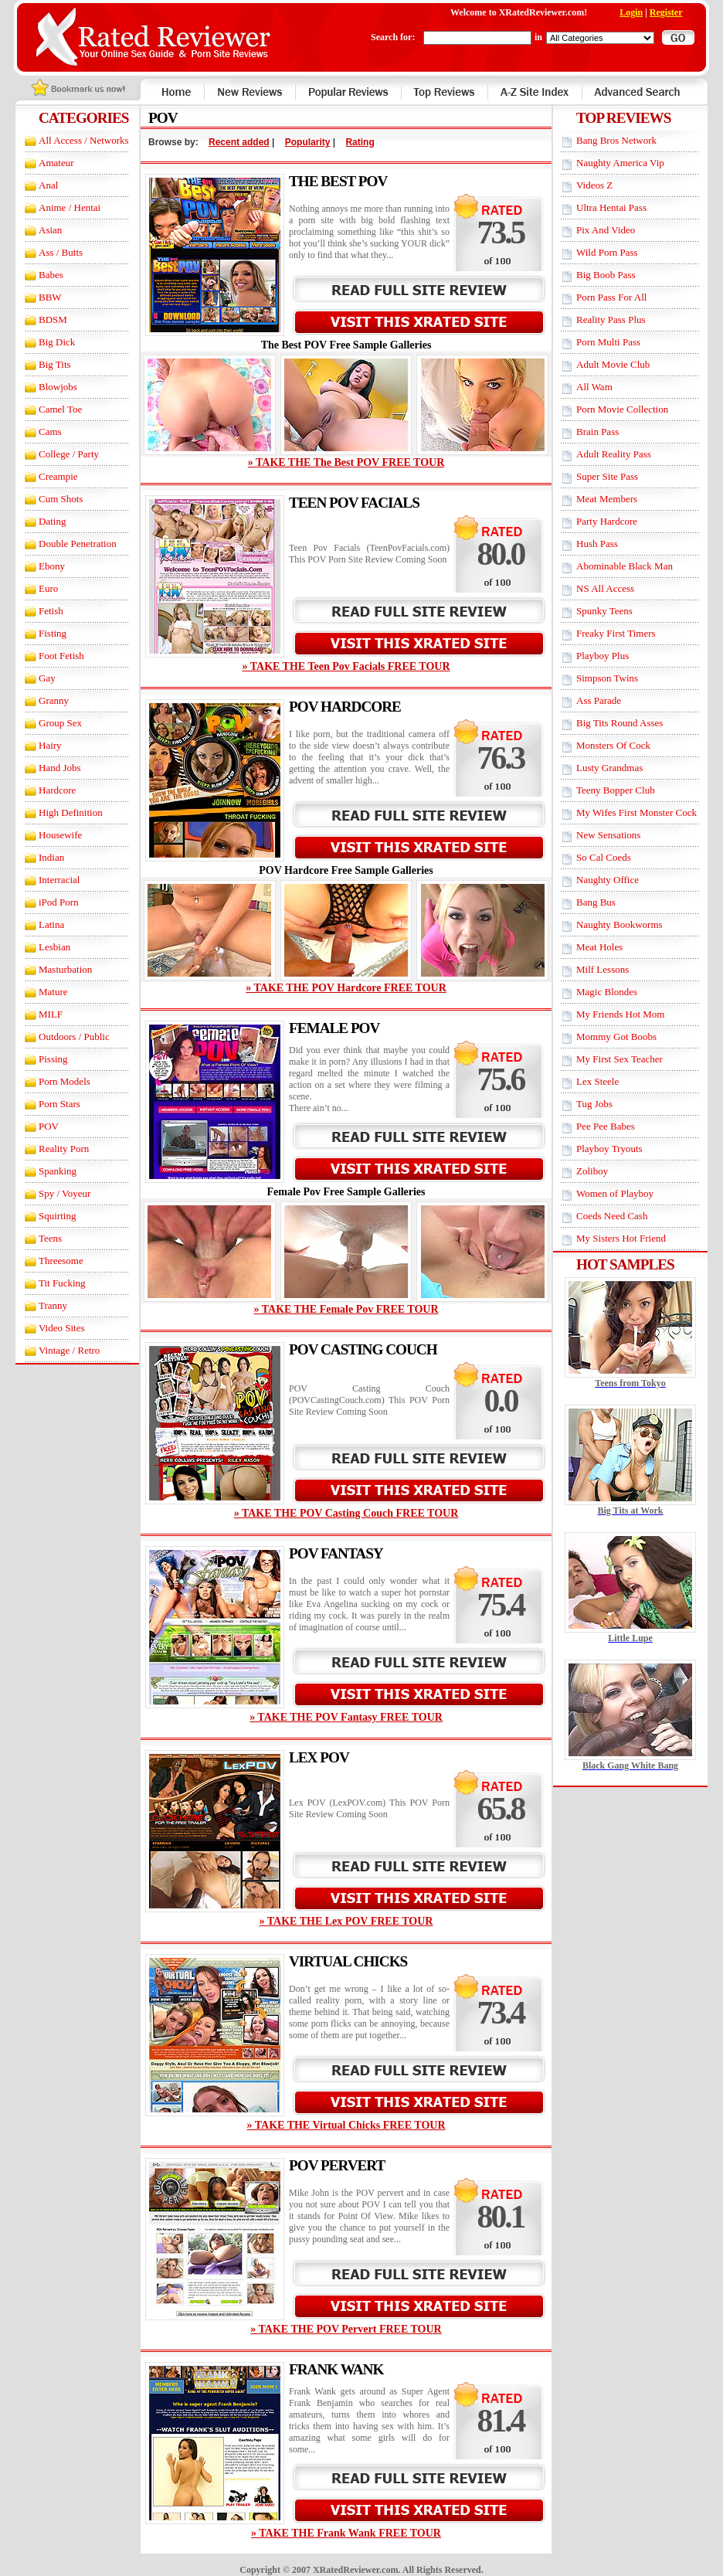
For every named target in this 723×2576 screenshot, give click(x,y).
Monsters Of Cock (613, 745)
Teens (50, 1238)
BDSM (53, 319)
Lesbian (54, 947)
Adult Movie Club (613, 364)
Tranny (53, 1305)
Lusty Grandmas (609, 767)
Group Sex (60, 723)
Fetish (51, 611)
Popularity (308, 142)
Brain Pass (597, 431)
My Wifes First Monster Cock (636, 812)
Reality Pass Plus (611, 319)
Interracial (59, 879)
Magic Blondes (606, 991)
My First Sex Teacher (619, 1059)
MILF (51, 1014)
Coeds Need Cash (611, 1216)
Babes (51, 274)
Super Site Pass (607, 476)
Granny (54, 700)
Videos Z (594, 185)
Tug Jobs (594, 1104)
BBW (50, 297)
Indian (51, 857)
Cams (50, 431)
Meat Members (606, 499)
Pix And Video (605, 230)
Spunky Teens (604, 611)
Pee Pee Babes (605, 1126)
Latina (51, 924)
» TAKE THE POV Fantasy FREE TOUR (346, 1717)
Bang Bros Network (616, 140)
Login (631, 12)
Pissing (53, 1059)
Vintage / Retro (69, 1350)
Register (666, 12)
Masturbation (65, 969)
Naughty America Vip (620, 162)
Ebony (52, 566)
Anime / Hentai (69, 207)
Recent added (239, 142)
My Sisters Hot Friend (621, 1238)
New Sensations (608, 835)
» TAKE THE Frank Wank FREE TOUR (346, 2533)
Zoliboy (592, 1171)
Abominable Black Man (624, 566)
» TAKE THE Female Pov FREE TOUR (345, 1309)
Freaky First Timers (616, 633)
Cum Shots (61, 499)
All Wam (594, 387)
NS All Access (605, 588)
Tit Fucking (62, 1283)
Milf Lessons (602, 969)
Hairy (50, 745)
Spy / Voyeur (64, 1193)
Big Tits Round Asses (619, 723)
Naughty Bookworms (619, 924)
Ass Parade (598, 700)
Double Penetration (78, 543)
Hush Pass (597, 543)
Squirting (57, 1216)
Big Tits (55, 364)
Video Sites (62, 1328)
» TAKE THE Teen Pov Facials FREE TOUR (346, 666)
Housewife (60, 835)
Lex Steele (597, 1081)
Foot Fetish (61, 655)
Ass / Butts (61, 252)
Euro (48, 588)
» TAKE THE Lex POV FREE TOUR (346, 1921)
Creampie (58, 476)
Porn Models (64, 1081)
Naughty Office (607, 879)
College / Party (69, 454)
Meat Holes (599, 947)
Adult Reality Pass (613, 454)
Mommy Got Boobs (616, 1036)
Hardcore (57, 790)
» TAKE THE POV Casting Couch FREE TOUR (346, 1513)
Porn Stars (59, 1104)
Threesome (61, 1260)
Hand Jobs (60, 767)
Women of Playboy (614, 1193)
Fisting (52, 633)
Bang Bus (596, 902)
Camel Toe (60, 409)
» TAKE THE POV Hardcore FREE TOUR (346, 988)
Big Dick (57, 342)
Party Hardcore (606, 521)
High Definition (71, 812)
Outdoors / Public (74, 1036)
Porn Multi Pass (608, 342)
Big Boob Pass (606, 274)
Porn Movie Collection (622, 409)
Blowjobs (58, 387)
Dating (52, 521)
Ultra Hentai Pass (611, 207)
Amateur (56, 162)
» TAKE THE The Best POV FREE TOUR (346, 462)
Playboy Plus (602, 655)
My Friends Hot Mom (620, 1014)
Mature (53, 991)
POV (49, 1126)
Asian (50, 230)
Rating (359, 142)
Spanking (57, 1171)
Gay (47, 678)
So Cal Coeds (603, 857)
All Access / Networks (84, 140)
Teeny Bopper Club (615, 790)
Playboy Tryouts (609, 1148)
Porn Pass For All (611, 297)
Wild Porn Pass (607, 252)
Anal (48, 185)
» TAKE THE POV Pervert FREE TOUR (345, 2329)
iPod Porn (59, 902)
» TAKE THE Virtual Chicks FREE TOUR (346, 2125)
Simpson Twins (607, 678)
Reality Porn (64, 1148)
